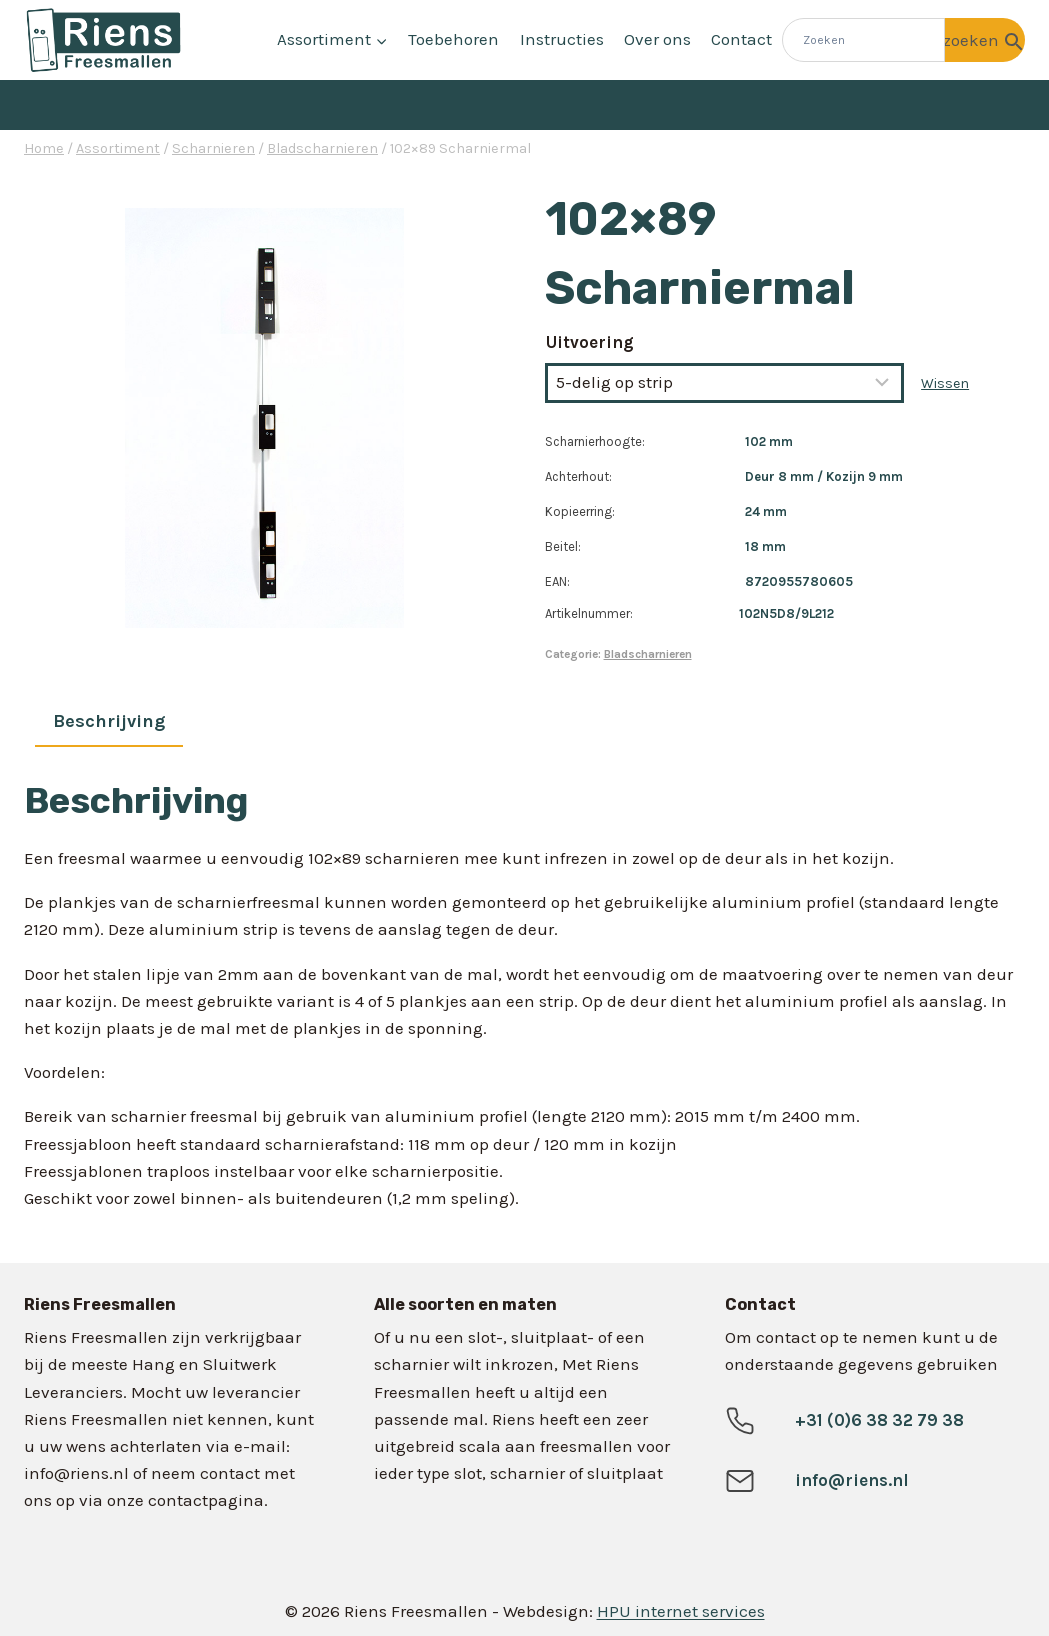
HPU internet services (681, 1611)
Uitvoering (590, 342)
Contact (741, 39)
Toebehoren (453, 39)
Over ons (657, 39)
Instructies (562, 39)
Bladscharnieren (648, 654)
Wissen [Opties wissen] (945, 383)
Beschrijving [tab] (109, 721)
